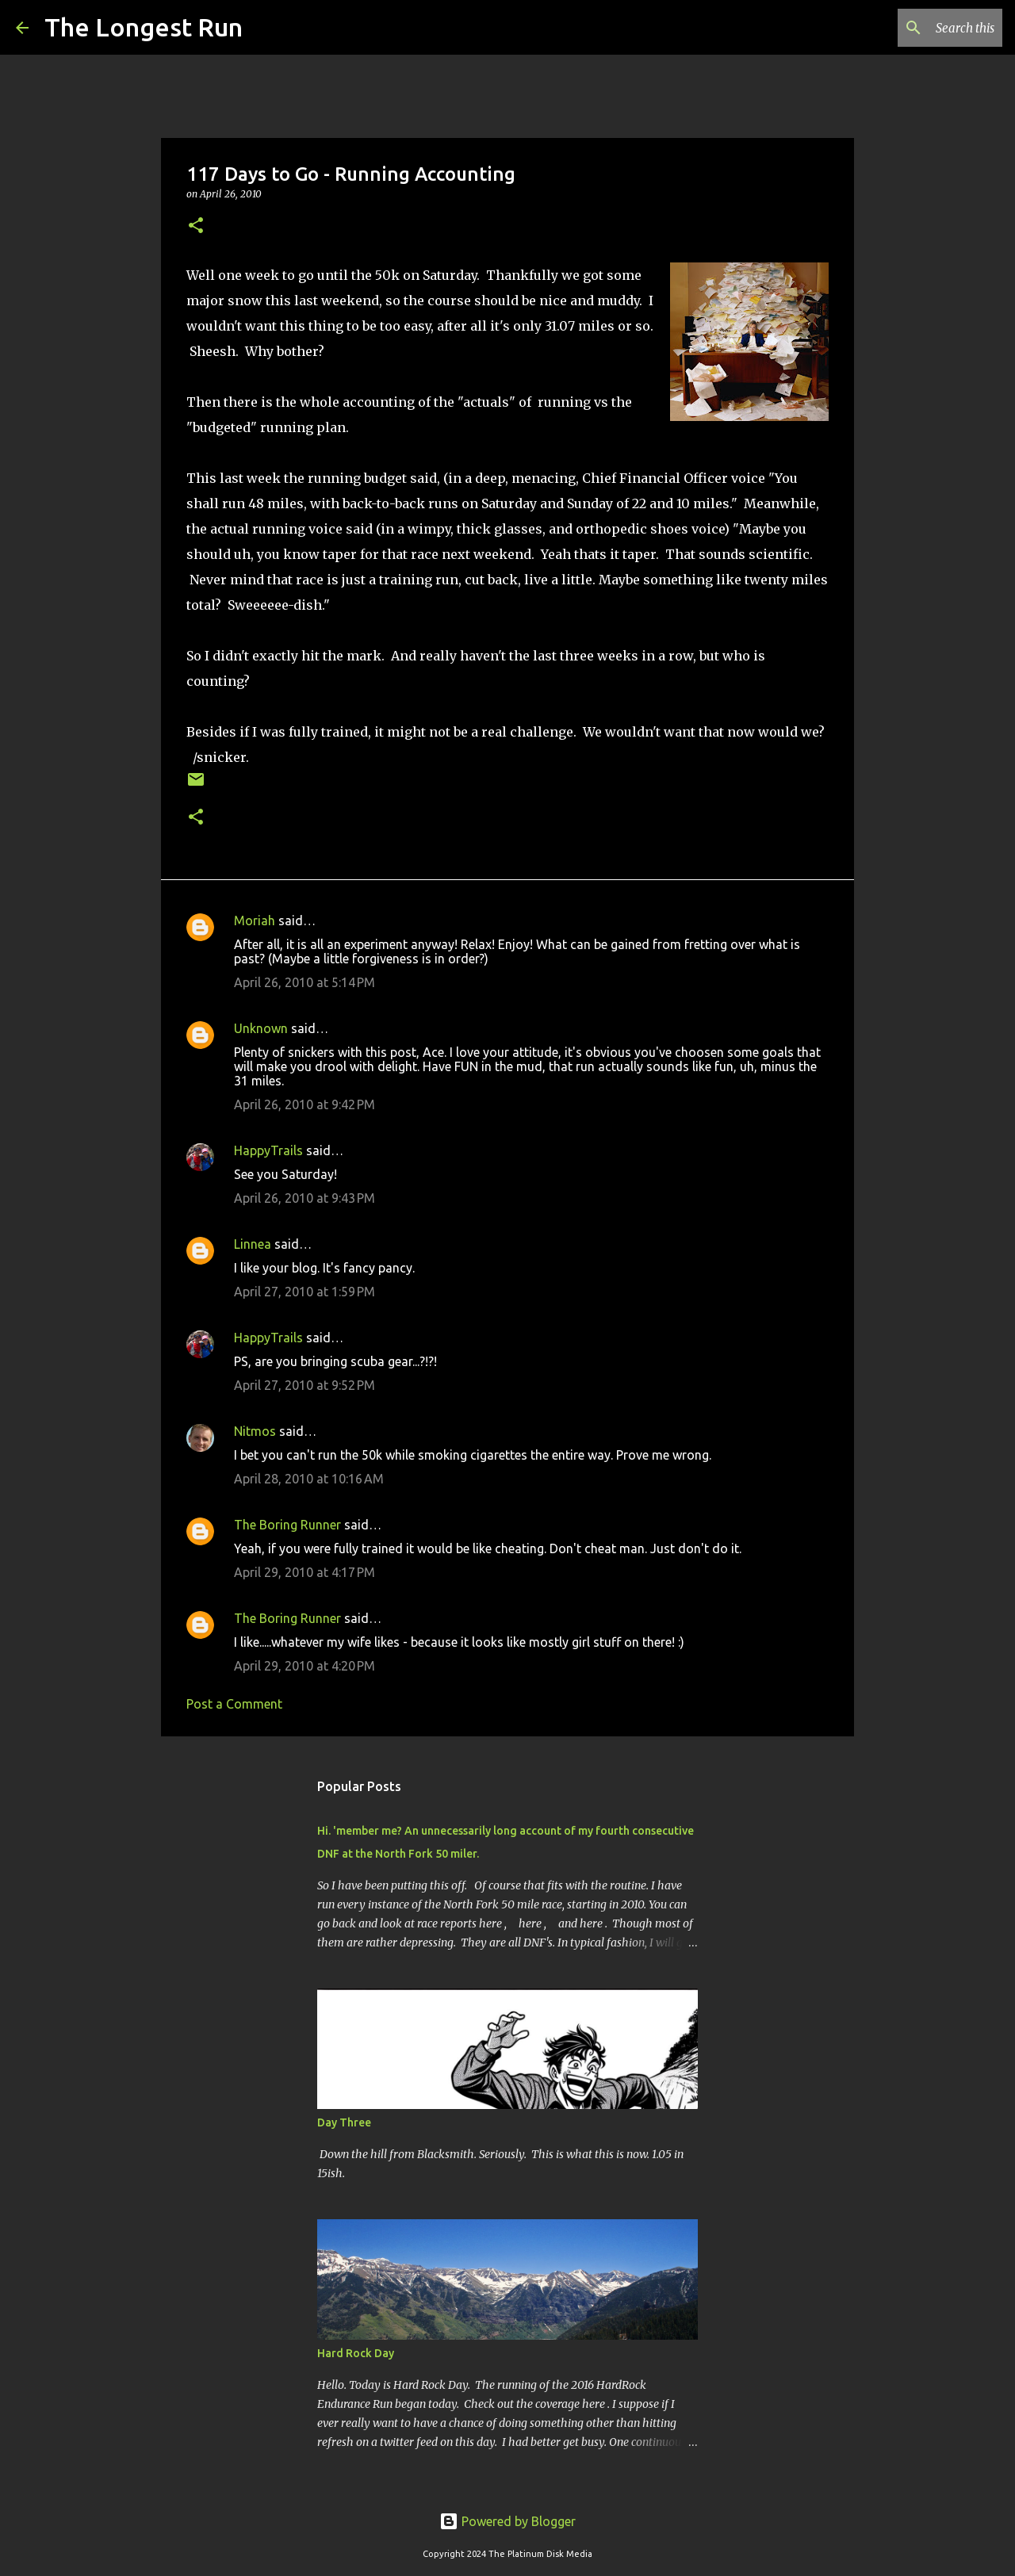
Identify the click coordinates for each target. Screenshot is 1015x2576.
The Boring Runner (287, 1525)
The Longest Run (143, 27)
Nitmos (255, 1431)
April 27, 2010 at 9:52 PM (304, 1385)
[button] (195, 226)
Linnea (252, 1244)
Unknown (261, 1028)
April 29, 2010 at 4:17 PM (304, 1572)
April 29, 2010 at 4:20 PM (304, 1666)
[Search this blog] (919, 28)
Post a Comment (234, 1704)
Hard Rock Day (355, 2353)
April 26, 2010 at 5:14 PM (304, 982)
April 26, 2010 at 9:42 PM (304, 1104)
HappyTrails (268, 1150)
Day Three (344, 2122)
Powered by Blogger (507, 2521)
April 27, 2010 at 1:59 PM (304, 1291)
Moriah (254, 920)
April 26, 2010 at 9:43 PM (304, 1198)
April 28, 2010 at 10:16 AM (309, 1479)
